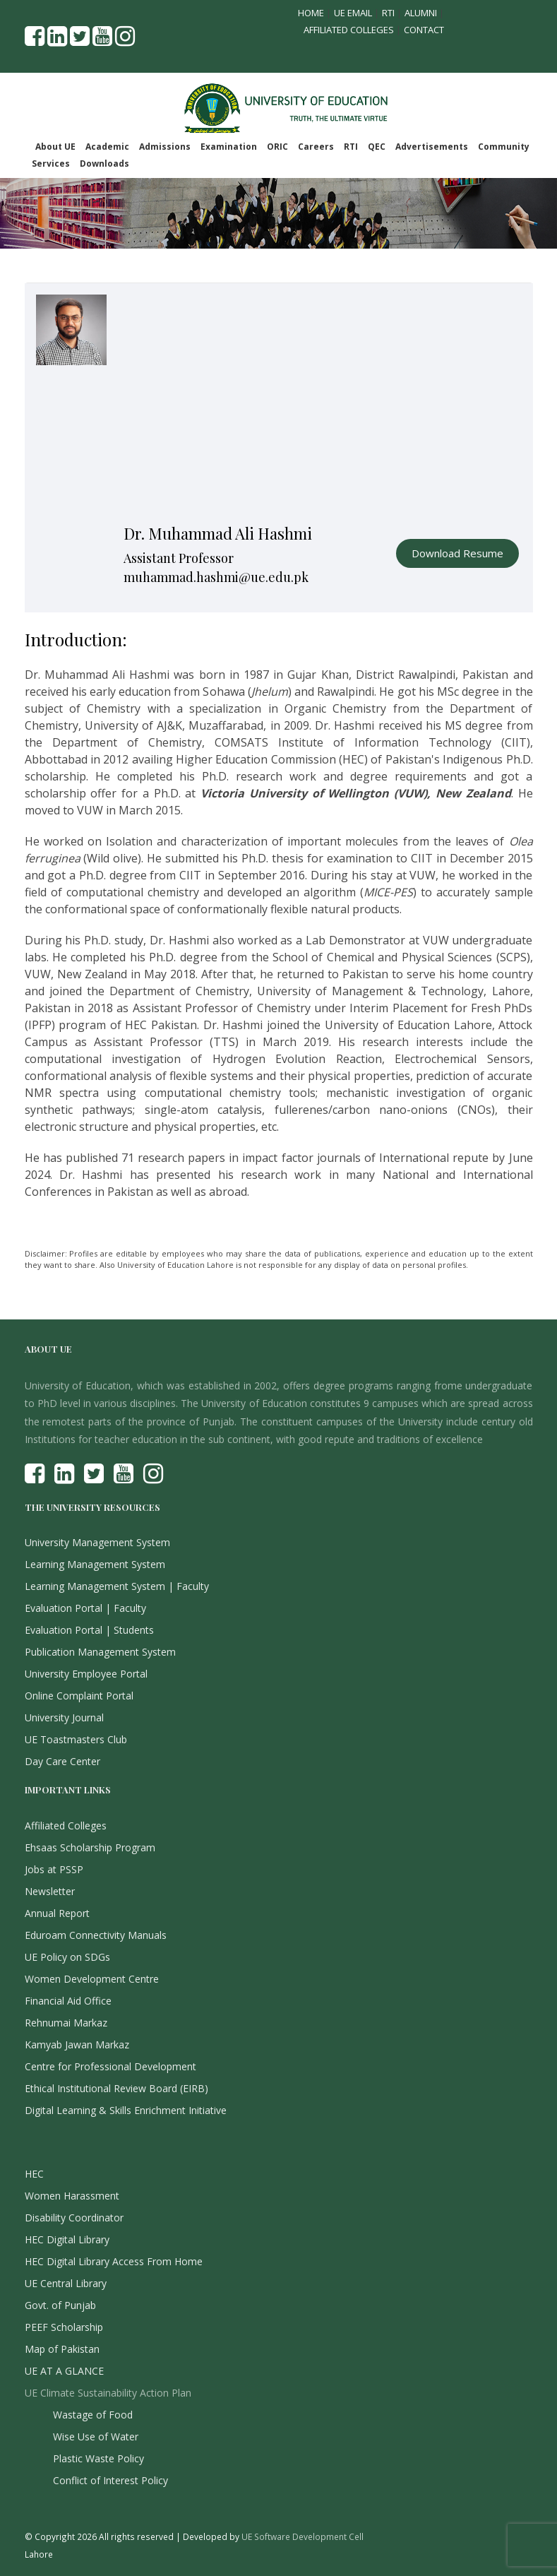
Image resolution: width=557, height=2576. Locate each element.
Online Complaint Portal (79, 1695)
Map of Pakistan (62, 2349)
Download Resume (457, 553)
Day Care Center (62, 1761)
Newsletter (50, 1891)
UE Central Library (66, 2283)
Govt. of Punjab (60, 2305)
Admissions (165, 147)
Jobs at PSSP (54, 1869)
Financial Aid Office (68, 2000)
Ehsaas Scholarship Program (90, 1847)
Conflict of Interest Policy (110, 2480)
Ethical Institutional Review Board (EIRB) (116, 2088)
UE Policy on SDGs (67, 1957)
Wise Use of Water (95, 2436)
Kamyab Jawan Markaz (77, 2044)
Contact (424, 29)
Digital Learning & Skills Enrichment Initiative (126, 2110)
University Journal (64, 1717)
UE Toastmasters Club (76, 1739)
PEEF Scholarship (64, 2327)
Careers (316, 147)
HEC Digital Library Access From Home (114, 2261)
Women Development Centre (92, 1979)
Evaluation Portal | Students (89, 1630)
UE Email (353, 12)
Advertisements (431, 147)
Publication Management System (100, 1651)
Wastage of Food (93, 2414)
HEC (34, 2173)
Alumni (421, 12)
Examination (228, 147)
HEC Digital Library (67, 2239)
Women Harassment (72, 2195)
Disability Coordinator (74, 2217)
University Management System (97, 1542)
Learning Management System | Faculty (117, 1586)
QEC (376, 147)
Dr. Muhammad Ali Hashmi (218, 533)
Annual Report (57, 1913)
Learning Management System (95, 1564)
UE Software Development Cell (302, 2536)
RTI (388, 12)
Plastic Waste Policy (98, 2458)
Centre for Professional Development (110, 2066)
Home (311, 12)
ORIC (277, 147)
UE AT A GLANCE (64, 2371)
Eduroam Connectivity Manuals (96, 1935)
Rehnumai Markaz (66, 2022)
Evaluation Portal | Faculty (85, 1608)
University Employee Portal (86, 1673)
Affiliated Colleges (349, 29)
